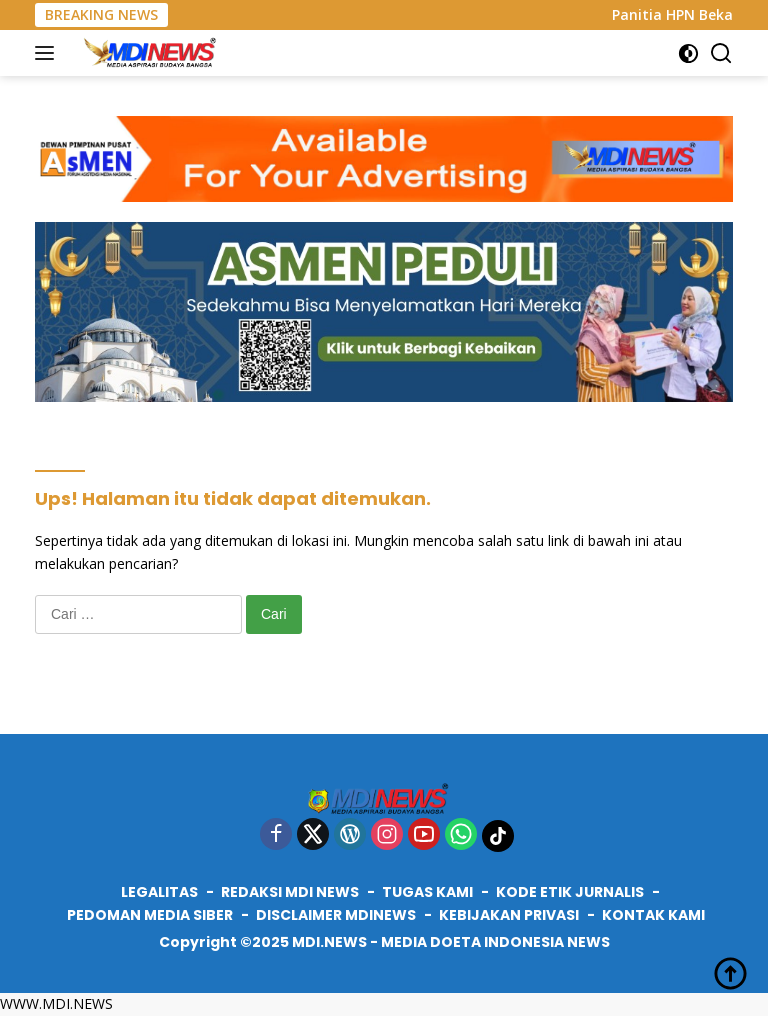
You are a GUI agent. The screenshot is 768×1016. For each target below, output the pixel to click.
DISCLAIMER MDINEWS (336, 915)
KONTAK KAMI (653, 915)
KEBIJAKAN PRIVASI (509, 915)
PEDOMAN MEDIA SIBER (150, 915)
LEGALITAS (159, 892)
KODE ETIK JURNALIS (570, 892)
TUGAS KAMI (427, 892)
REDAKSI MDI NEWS (290, 892)
